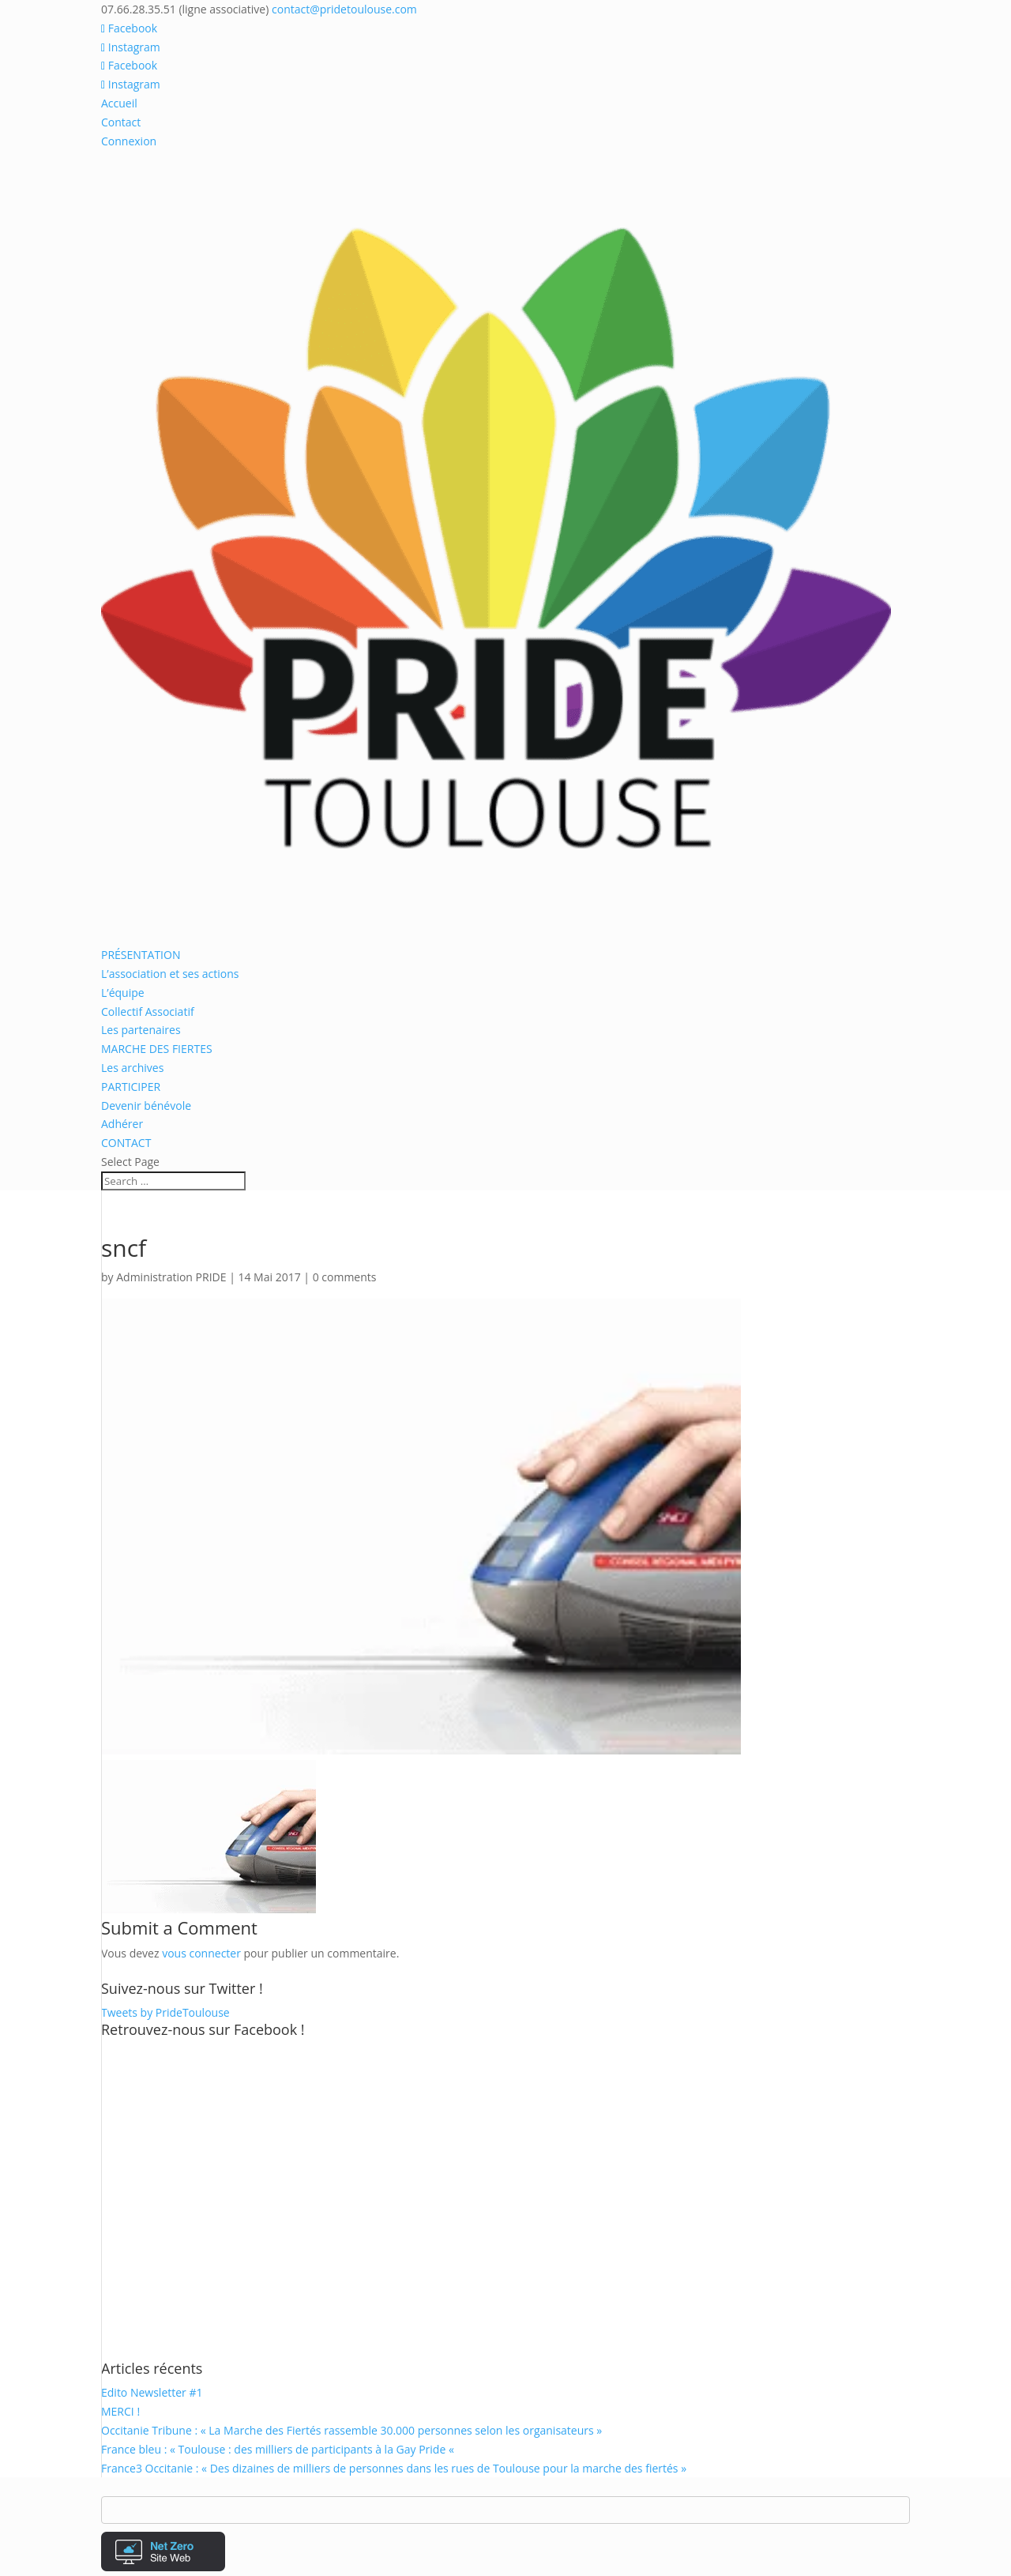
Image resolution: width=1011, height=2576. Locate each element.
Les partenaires (141, 1029)
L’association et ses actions (170, 973)
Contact (121, 122)
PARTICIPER (130, 1086)
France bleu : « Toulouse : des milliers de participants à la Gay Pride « (279, 2449)
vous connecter (201, 1953)
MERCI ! (120, 2411)
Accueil (119, 103)
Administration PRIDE (171, 1276)
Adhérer (122, 1123)
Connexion (128, 141)
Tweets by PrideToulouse (165, 2012)
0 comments (345, 1276)
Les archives (132, 1067)
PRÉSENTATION (140, 954)
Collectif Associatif (147, 1011)
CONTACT (126, 1142)
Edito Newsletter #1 (152, 2392)
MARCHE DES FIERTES (156, 1048)
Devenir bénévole (146, 1105)
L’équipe (123, 992)
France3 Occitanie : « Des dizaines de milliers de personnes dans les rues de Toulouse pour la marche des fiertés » (393, 2468)
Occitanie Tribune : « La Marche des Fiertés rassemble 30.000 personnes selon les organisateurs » (351, 2430)
